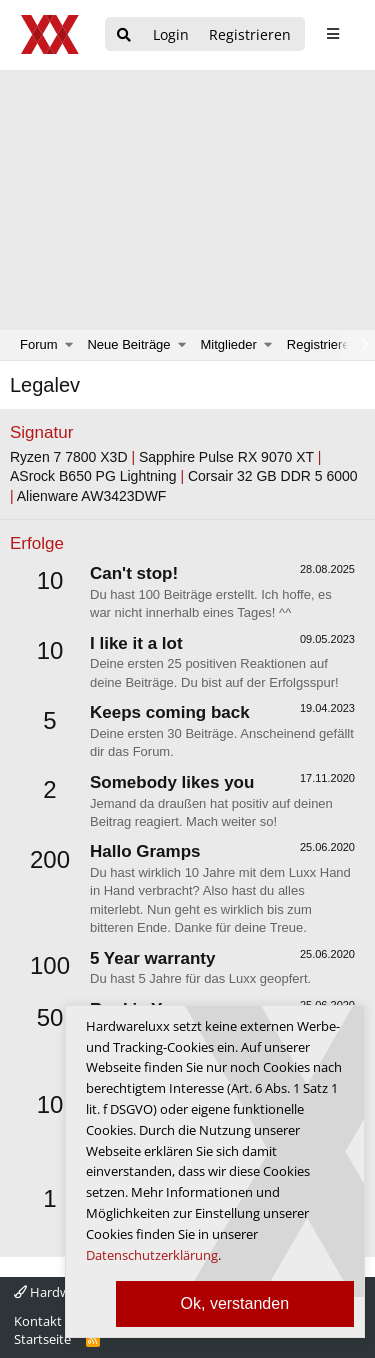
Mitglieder (229, 344)
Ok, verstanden (235, 1303)
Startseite (42, 1339)
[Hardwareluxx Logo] (51, 34)
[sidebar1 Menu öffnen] (332, 34)
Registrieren (322, 344)
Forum (39, 344)
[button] (69, 345)
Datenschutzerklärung (152, 1255)
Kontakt (38, 1321)
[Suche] (124, 35)
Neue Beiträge (128, 344)
